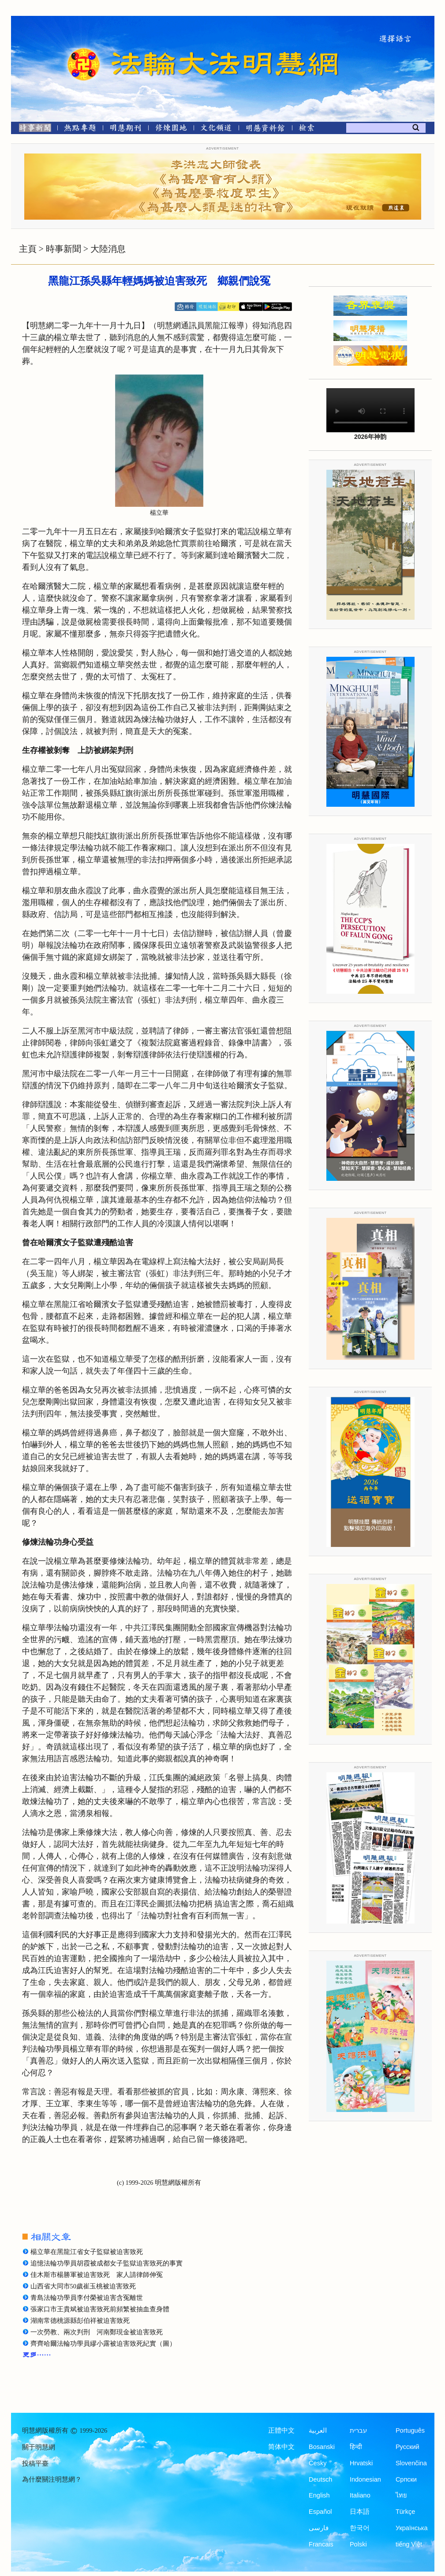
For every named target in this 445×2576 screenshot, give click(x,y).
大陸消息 (108, 249)
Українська (412, 2527)
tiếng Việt (409, 2544)
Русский (407, 2446)
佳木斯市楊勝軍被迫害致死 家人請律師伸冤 (96, 2274)
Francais (321, 2544)
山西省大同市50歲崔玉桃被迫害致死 (83, 2286)
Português (410, 2430)
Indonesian (365, 2479)
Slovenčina (411, 2463)
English (319, 2495)
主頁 (28, 249)
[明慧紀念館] (265, 129)
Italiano (360, 2495)
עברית (358, 2430)
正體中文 (281, 2430)
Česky (317, 2463)
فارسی (319, 2527)
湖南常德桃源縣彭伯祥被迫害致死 (80, 2320)
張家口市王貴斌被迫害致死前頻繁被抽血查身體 (99, 2309)
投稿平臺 (35, 2463)
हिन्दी (356, 2446)
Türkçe (405, 2511)
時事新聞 (63, 249)
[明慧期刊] (125, 129)
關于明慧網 (38, 2447)
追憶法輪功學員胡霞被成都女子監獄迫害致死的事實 (106, 2263)
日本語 (360, 2511)
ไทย (401, 2495)
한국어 (360, 2527)
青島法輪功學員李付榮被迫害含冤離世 (86, 2297)
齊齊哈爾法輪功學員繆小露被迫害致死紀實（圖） (103, 2343)
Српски (406, 2479)
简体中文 (281, 2446)
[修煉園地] (171, 129)
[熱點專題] (80, 129)
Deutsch (320, 2479)
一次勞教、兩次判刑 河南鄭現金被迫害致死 (96, 2332)
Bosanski (322, 2446)
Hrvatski (361, 2463)
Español (320, 2511)
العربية (318, 2430)
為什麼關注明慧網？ (52, 2479)
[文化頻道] (216, 129)
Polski (358, 2544)
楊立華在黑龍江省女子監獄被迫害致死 (86, 2251)
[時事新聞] (32, 129)
